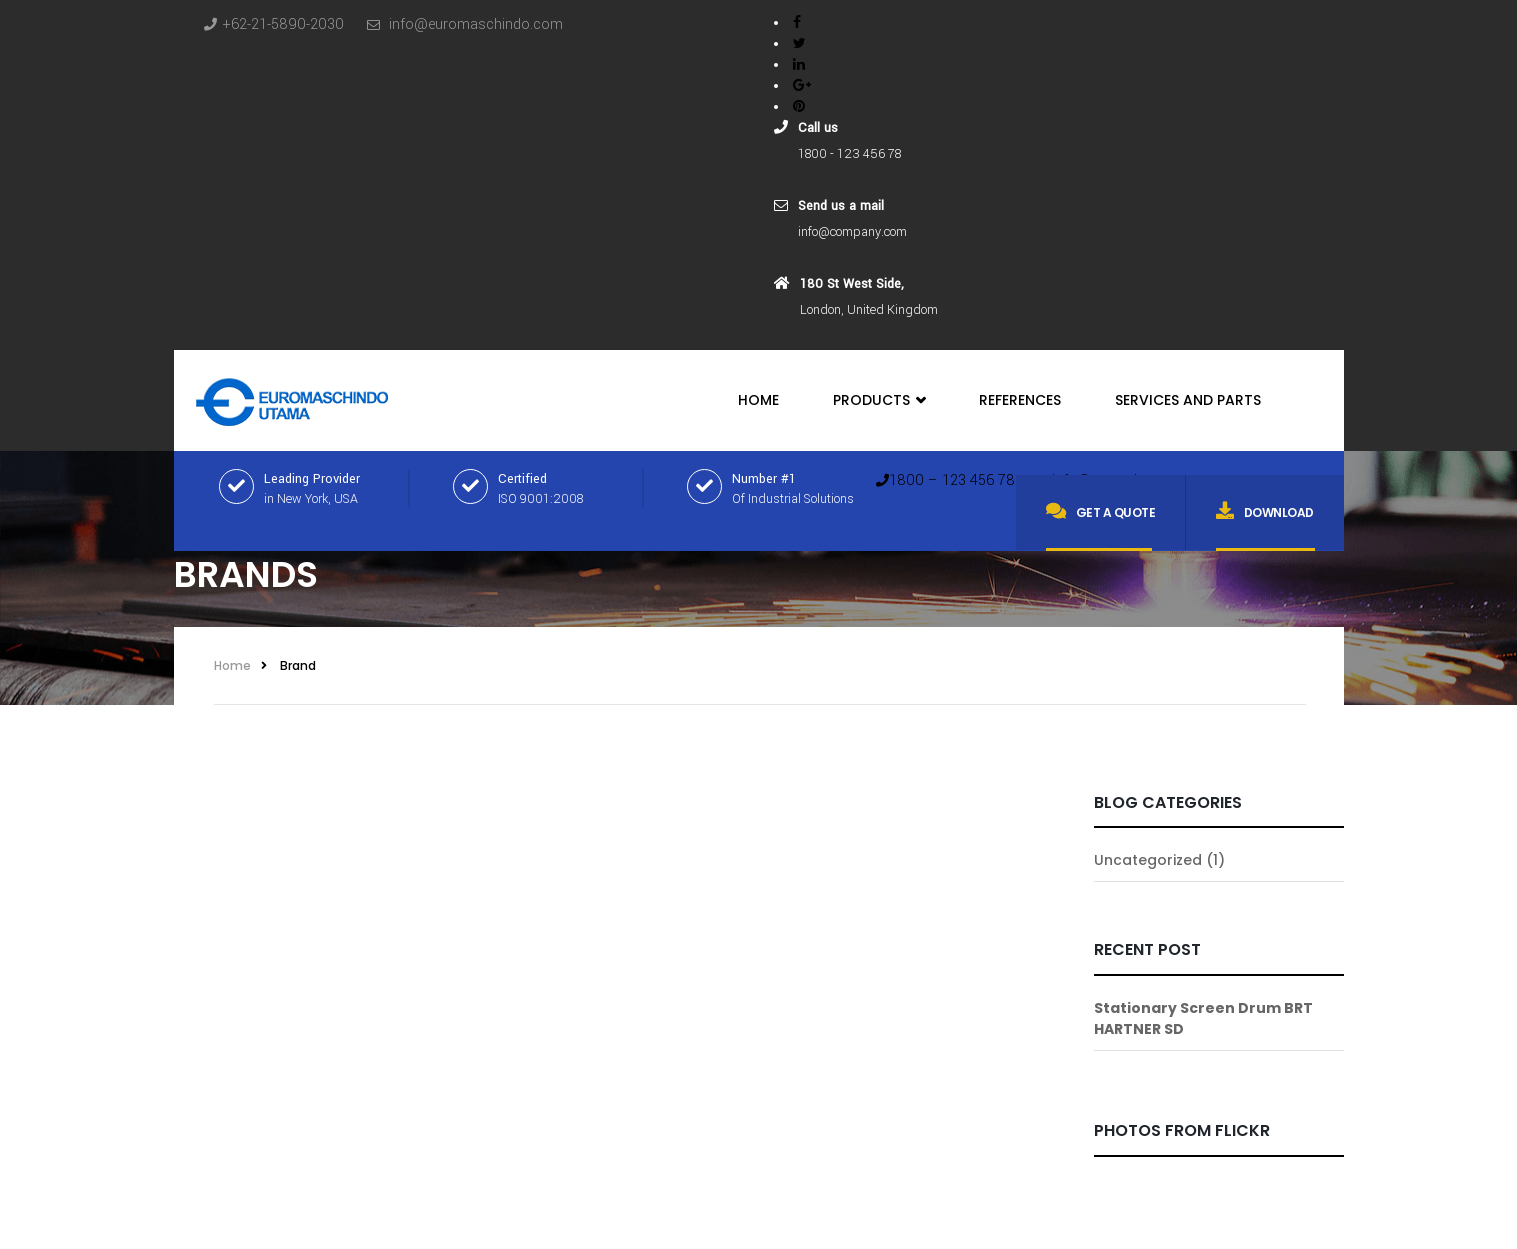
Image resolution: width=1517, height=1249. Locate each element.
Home (758, 400)
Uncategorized (1148, 860)
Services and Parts (1188, 400)
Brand (298, 665)
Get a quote (1100, 511)
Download (1265, 511)
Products (879, 400)
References (1020, 400)
